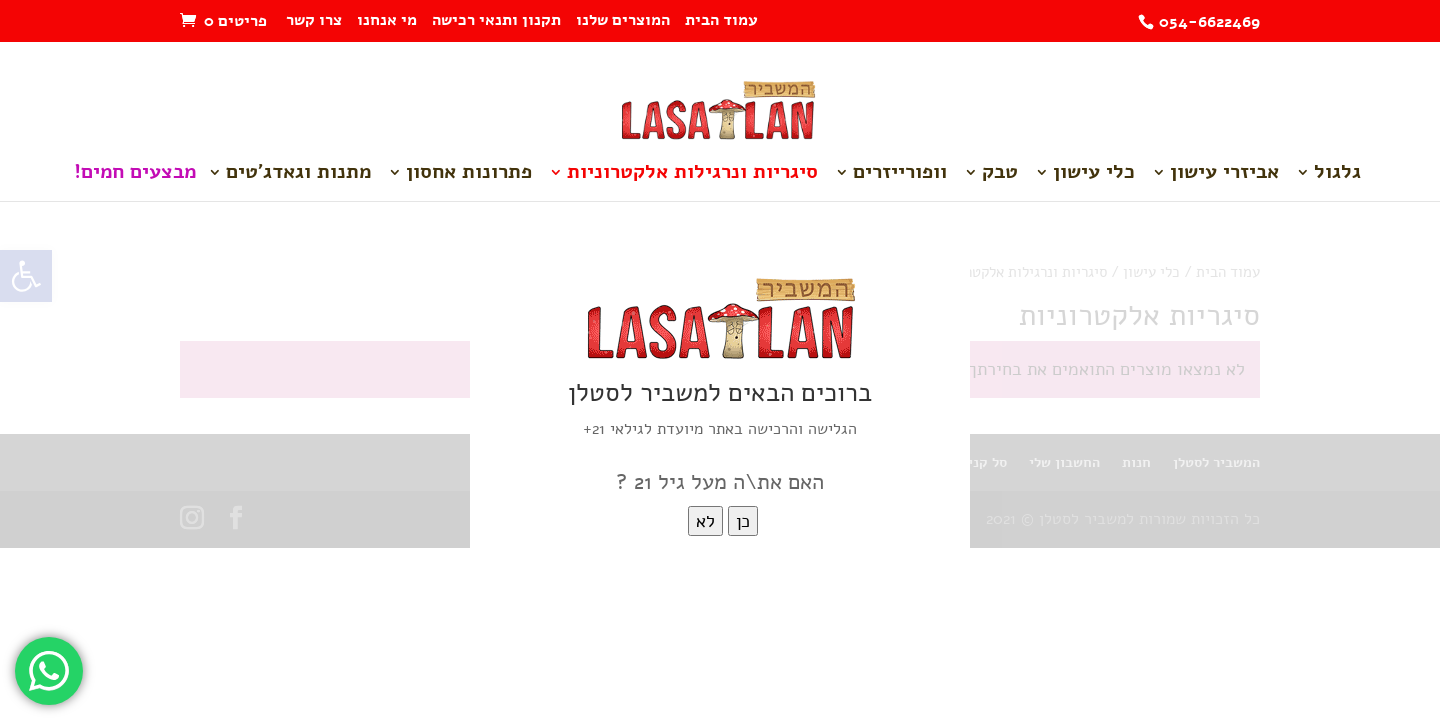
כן (743, 521)
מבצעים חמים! (135, 175)
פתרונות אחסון (469, 175)
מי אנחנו (387, 21)
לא (705, 521)
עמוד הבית (721, 21)
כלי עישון (1094, 175)
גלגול (1337, 175)
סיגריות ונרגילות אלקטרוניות (692, 175)
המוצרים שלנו (623, 21)
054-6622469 (1209, 22)
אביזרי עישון (1224, 175)
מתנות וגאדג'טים (298, 175)
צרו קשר (314, 21)
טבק (1000, 175)
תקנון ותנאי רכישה (496, 21)
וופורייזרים (900, 175)
